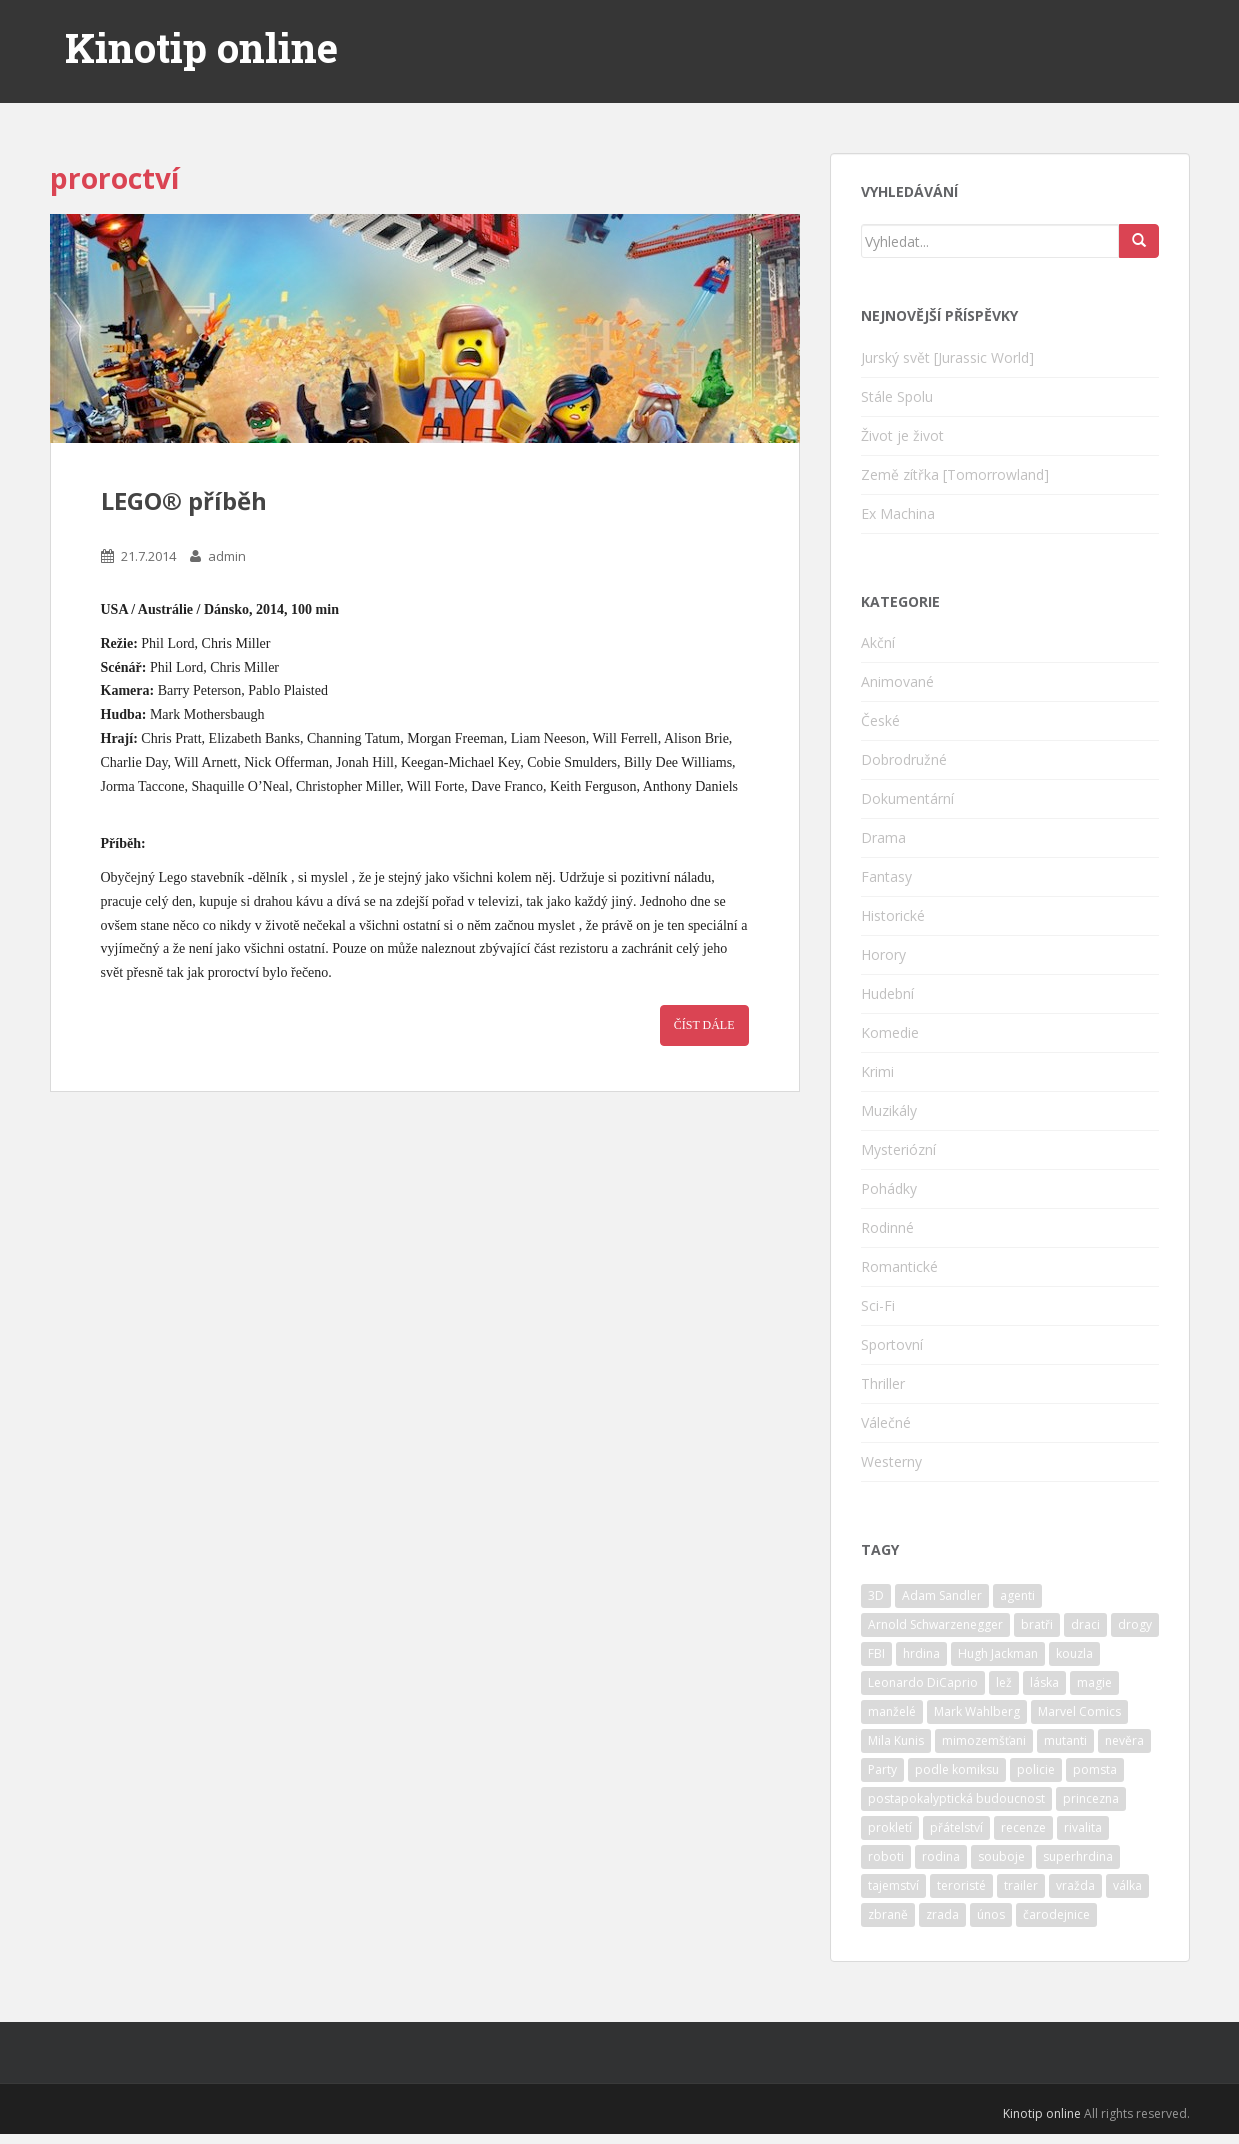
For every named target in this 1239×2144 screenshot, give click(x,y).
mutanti (1065, 1740)
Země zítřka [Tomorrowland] (955, 474)
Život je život (902, 435)
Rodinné (887, 1227)
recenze (1023, 1827)
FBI (876, 1653)
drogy (1135, 1624)
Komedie (890, 1032)
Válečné (886, 1422)
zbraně (888, 1914)
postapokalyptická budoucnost (956, 1798)
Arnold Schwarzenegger (935, 1624)
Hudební (887, 993)
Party (882, 1769)
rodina (941, 1856)
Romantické (899, 1266)
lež (1004, 1682)
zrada (942, 1914)
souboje (1001, 1856)
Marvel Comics (1079, 1711)
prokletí (890, 1827)
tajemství (893, 1885)
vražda (1075, 1885)
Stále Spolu (897, 396)
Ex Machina (898, 513)
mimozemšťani (984, 1740)
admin (227, 556)
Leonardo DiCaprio (923, 1682)
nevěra (1124, 1740)
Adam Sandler (942, 1595)
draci (1085, 1624)
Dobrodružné (904, 759)
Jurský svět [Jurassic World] (947, 357)
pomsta (1095, 1769)
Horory (883, 954)
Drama (883, 837)
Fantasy (886, 876)
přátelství (956, 1827)
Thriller (883, 1383)
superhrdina (1078, 1856)
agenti (1017, 1595)
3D (876, 1595)
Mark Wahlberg (977, 1711)
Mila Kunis (896, 1740)
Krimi (877, 1071)
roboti (886, 1856)
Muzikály (889, 1110)
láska (1044, 1682)
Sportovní (892, 1344)
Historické (893, 915)
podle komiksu (957, 1769)
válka (1127, 1885)
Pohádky (889, 1188)
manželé (892, 1711)
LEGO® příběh (184, 500)
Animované (897, 681)
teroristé (961, 1885)
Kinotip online (201, 48)
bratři (1037, 1624)
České (880, 720)
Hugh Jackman (998, 1653)
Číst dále (704, 1025)
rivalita (1083, 1827)
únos (991, 1914)
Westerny (891, 1461)
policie (1036, 1769)
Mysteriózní (898, 1149)
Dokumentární (907, 798)
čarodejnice (1056, 1914)
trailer (1021, 1885)
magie (1094, 1682)
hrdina (921, 1653)
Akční (878, 642)
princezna (1091, 1798)
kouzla (1074, 1653)
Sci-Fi (878, 1305)
